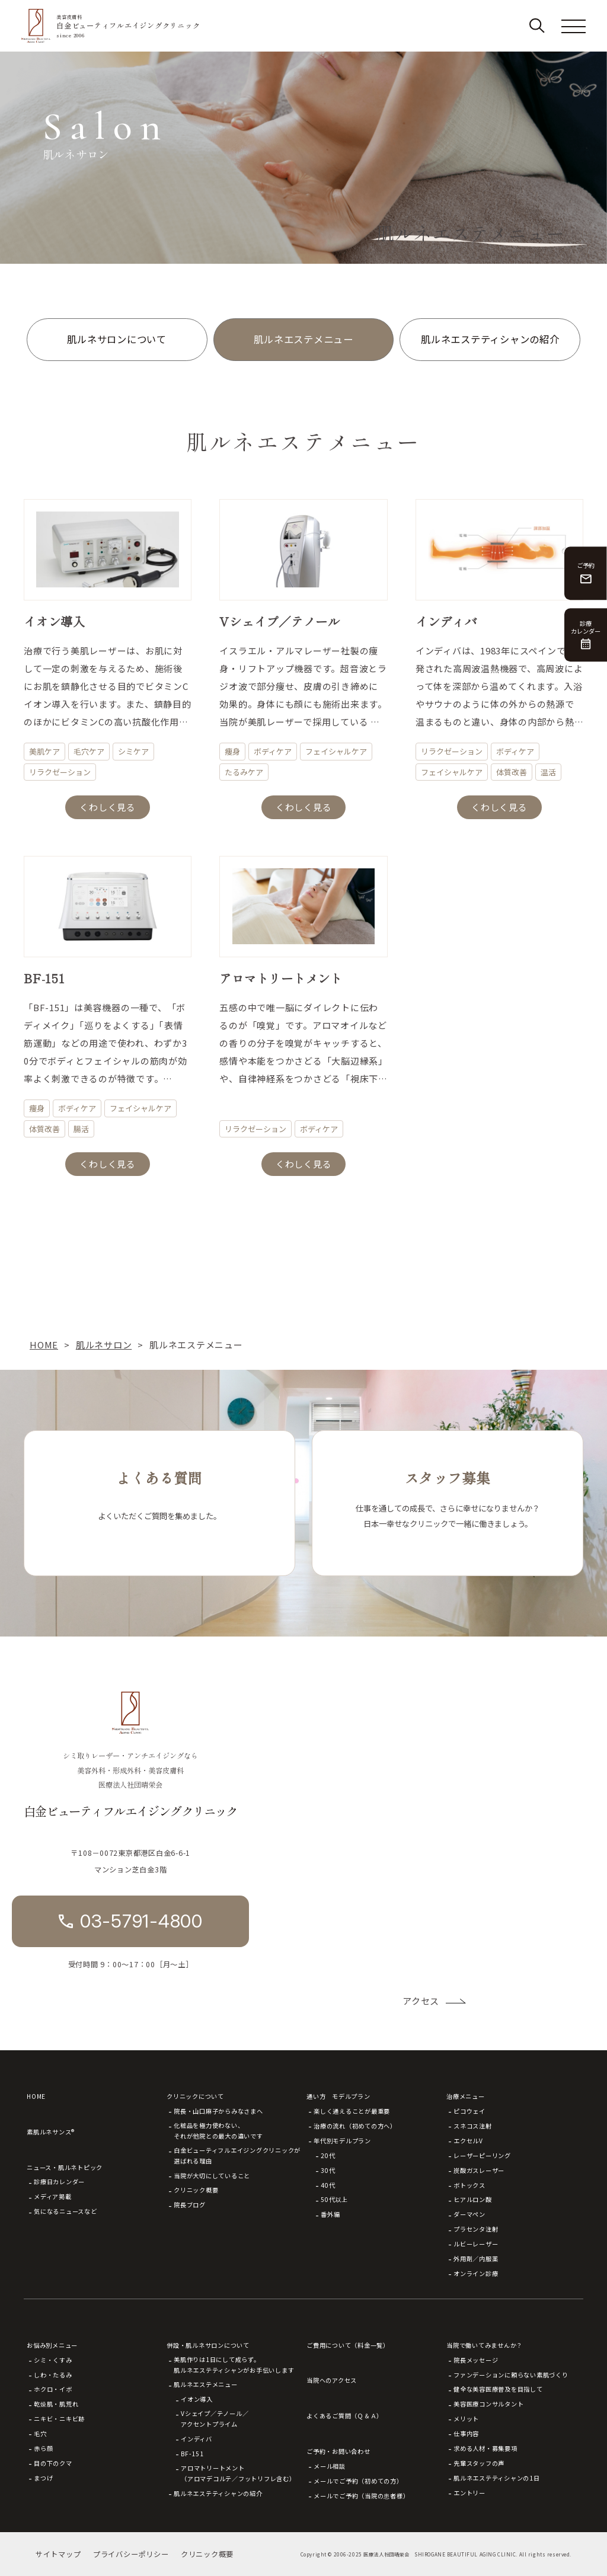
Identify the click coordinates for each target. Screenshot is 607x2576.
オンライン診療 (475, 2273)
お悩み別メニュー (52, 2345)
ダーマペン (469, 2214)
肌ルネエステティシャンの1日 (496, 2477)
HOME (36, 2096)
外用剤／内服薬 (475, 2258)
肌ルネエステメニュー (303, 339)
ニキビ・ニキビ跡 (59, 2418)
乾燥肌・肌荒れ (56, 2403)
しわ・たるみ (53, 2374)
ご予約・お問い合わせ (338, 2451)
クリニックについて (195, 2096)
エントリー (469, 2492)
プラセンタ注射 (475, 2229)
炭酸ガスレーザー (478, 2170)
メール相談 (330, 2466)
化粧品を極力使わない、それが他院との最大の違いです (218, 2130)
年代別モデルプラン (342, 2140)
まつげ (43, 2477)
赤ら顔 (43, 2448)
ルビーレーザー (475, 2243)
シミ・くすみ (53, 2360)
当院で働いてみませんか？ (484, 2345)
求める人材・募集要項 (485, 2448)
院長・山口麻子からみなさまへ (218, 2111)
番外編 (330, 2214)
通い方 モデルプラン (338, 2096)
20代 (328, 2155)
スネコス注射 (472, 2125)
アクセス (420, 2001)
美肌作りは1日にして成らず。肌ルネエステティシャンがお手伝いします (234, 2364)
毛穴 (40, 2433)
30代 (328, 2170)
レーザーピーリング (482, 2155)
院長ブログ (190, 2204)
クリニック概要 (196, 2189)
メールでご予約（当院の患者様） (361, 2495)
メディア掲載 (53, 2196)
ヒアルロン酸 (472, 2199)
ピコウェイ (469, 2111)
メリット (466, 2418)
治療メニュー (465, 2096)
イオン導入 (197, 2399)
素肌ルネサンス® (51, 2131)
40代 (328, 2185)
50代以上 (334, 2199)
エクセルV (468, 2140)
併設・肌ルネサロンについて (208, 2345)
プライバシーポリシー (131, 2554)
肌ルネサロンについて (117, 339)
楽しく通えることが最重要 (352, 2111)
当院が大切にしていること (212, 2175)
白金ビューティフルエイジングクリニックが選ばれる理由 (237, 2155)
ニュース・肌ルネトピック (65, 2167)
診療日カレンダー (59, 2181)
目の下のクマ (53, 2463)
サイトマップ (58, 2554)
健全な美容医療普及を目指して (498, 2389)
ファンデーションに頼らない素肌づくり (510, 2374)
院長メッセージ (475, 2360)
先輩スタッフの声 (478, 2463)
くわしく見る (107, 807)
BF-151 (192, 2453)
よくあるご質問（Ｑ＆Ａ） (344, 2415)
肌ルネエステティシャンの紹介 (490, 339)
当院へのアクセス (331, 2380)
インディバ (196, 2438)
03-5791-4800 (141, 1921)
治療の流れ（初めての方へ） (355, 2125)
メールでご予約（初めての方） (358, 2480)
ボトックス (469, 2185)
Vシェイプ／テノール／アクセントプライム (214, 2418)
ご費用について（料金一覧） (347, 2345)
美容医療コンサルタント (488, 2403)
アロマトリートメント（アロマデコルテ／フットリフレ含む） (238, 2473)
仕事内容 (466, 2433)
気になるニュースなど (65, 2211)
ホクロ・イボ (53, 2389)
